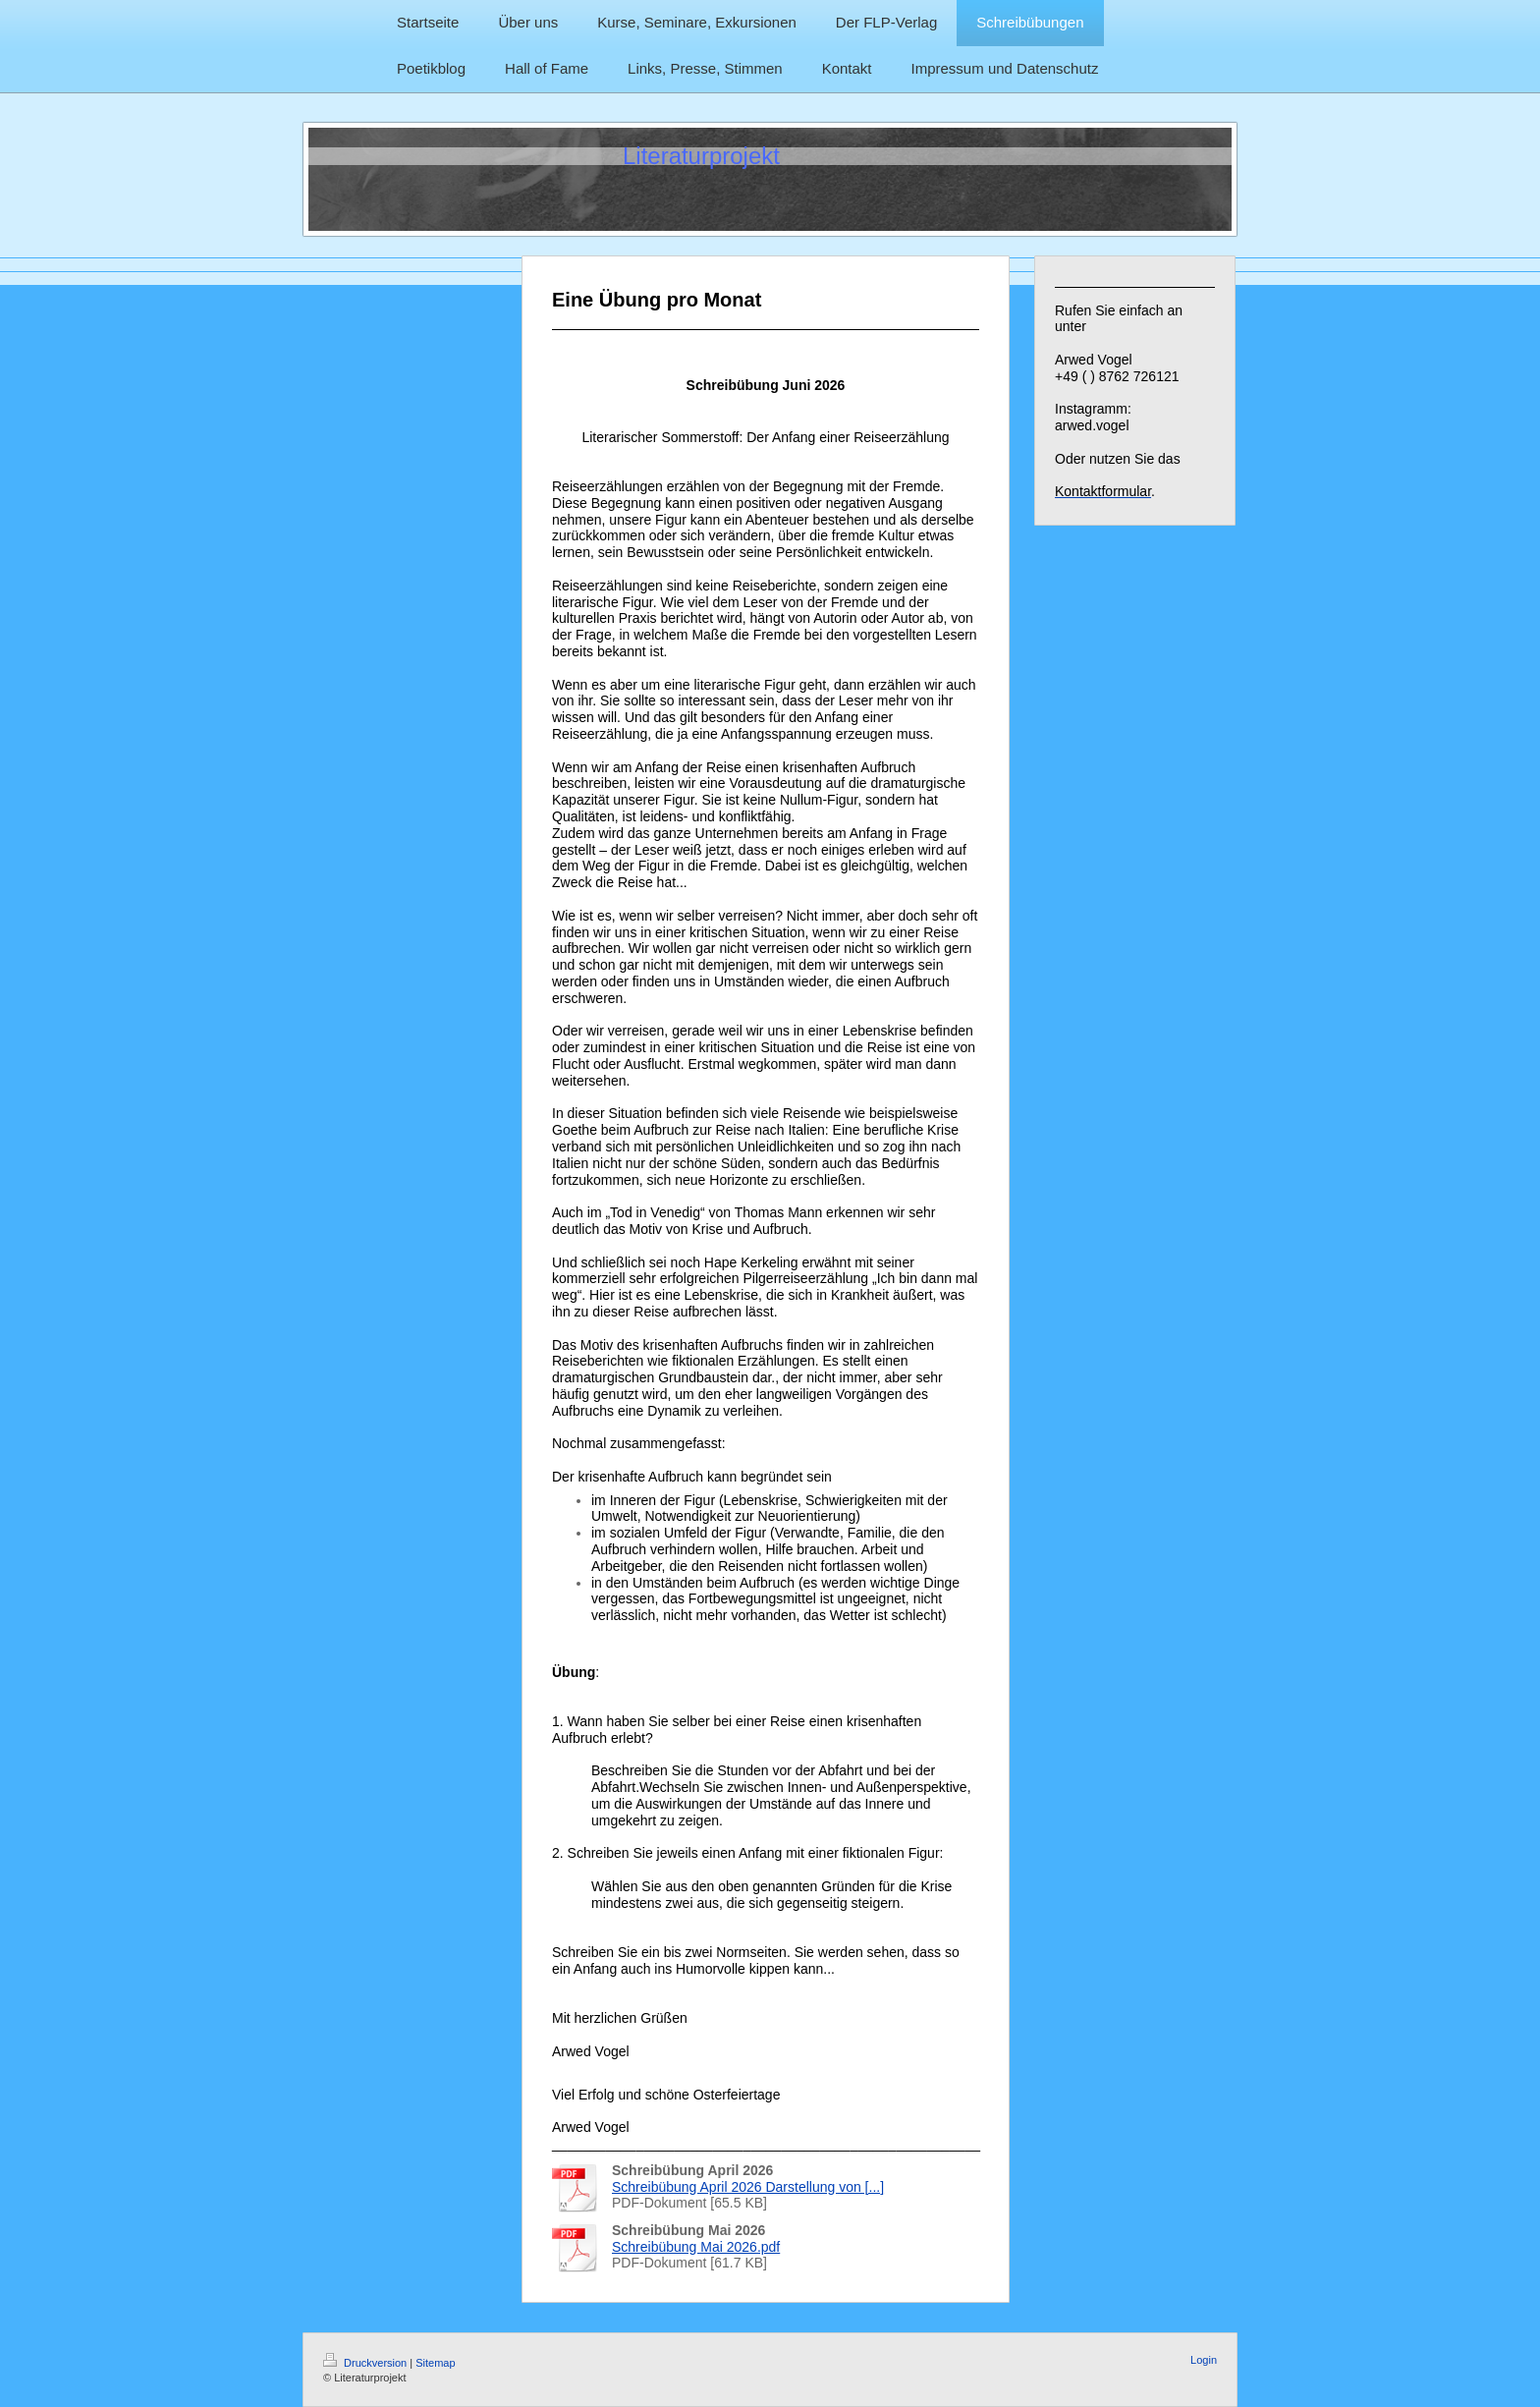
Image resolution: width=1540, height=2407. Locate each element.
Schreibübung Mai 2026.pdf (696, 2247)
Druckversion (366, 2363)
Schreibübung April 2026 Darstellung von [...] (748, 2187)
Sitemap (435, 2363)
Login (1203, 2360)
